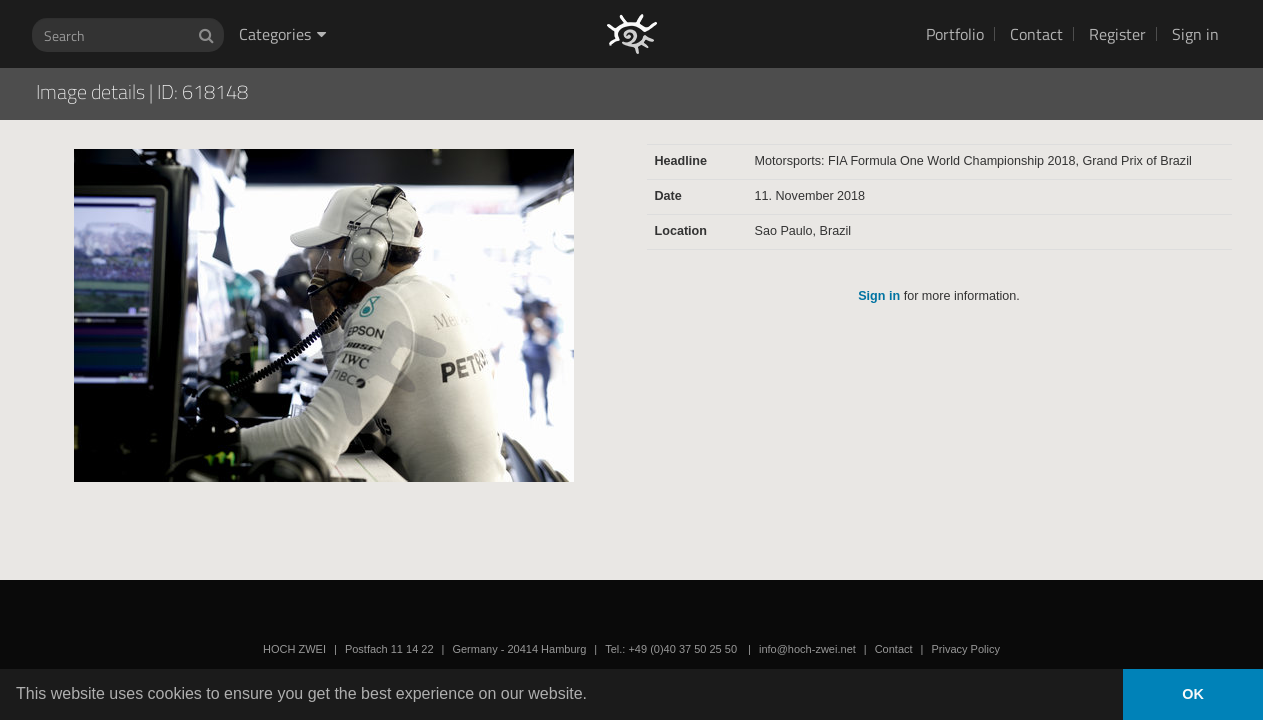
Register (1117, 34)
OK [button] (1193, 694)
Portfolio (955, 34)
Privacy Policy (965, 649)
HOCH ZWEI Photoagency (599, 0)
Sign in (1195, 34)
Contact (1036, 34)
